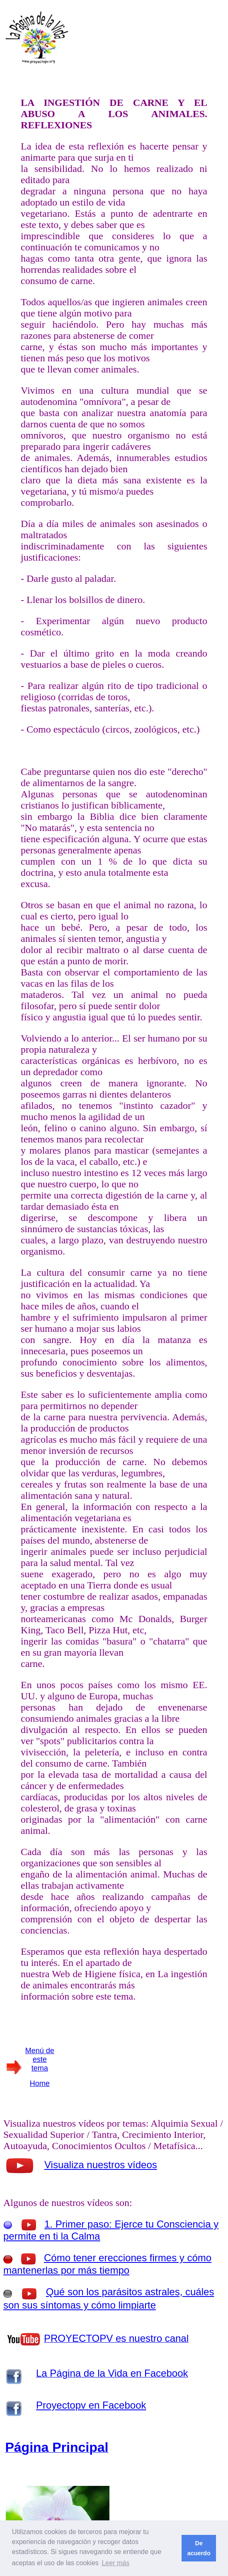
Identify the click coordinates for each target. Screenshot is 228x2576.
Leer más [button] (115, 2562)
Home (40, 2083)
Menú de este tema (39, 2059)
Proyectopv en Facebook (91, 2405)
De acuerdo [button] (199, 2548)
